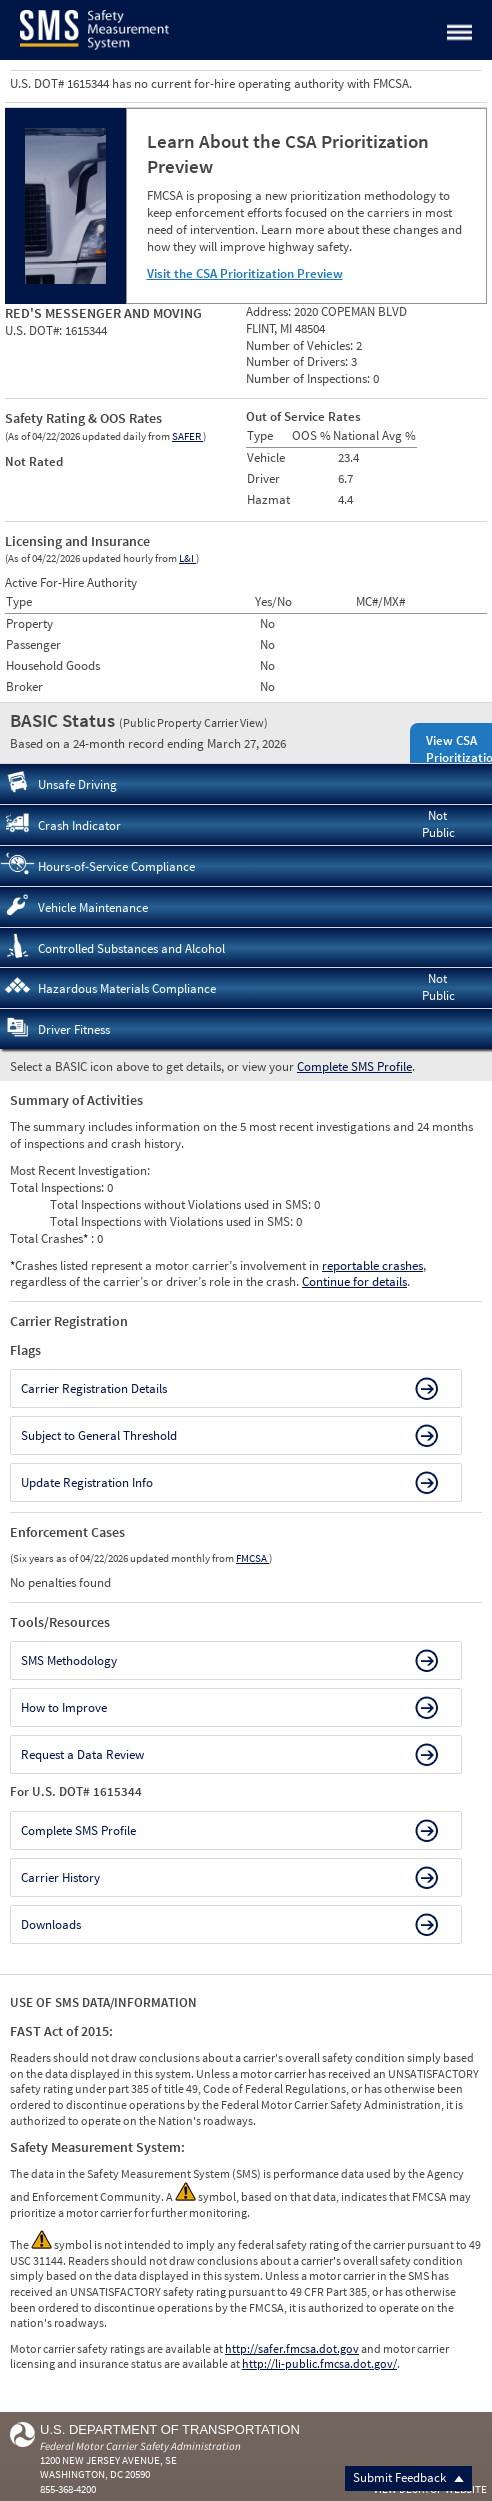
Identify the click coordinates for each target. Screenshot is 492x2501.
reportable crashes (372, 1265)
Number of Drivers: (298, 361)
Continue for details (354, 1281)
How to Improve (64, 1707)
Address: (270, 311)
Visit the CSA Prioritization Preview (245, 273)
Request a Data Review (82, 1754)
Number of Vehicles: (301, 345)
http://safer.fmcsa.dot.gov (292, 2348)
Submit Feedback (408, 2477)
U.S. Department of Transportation (170, 2429)
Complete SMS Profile (354, 1066)
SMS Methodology (69, 1660)
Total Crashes (50, 1238)
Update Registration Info (87, 1482)
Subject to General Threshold (99, 1435)
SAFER (187, 436)
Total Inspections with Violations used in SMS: (173, 1221)
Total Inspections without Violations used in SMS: (182, 1204)
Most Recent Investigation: (80, 1170)
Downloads (51, 1924)
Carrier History (60, 1877)
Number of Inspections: (309, 378)
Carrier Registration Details (94, 1388)
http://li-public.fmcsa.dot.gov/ (319, 2363)
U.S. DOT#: (35, 330)
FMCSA (252, 1558)
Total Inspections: (58, 1187)
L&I (187, 558)
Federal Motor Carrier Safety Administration (140, 2446)
